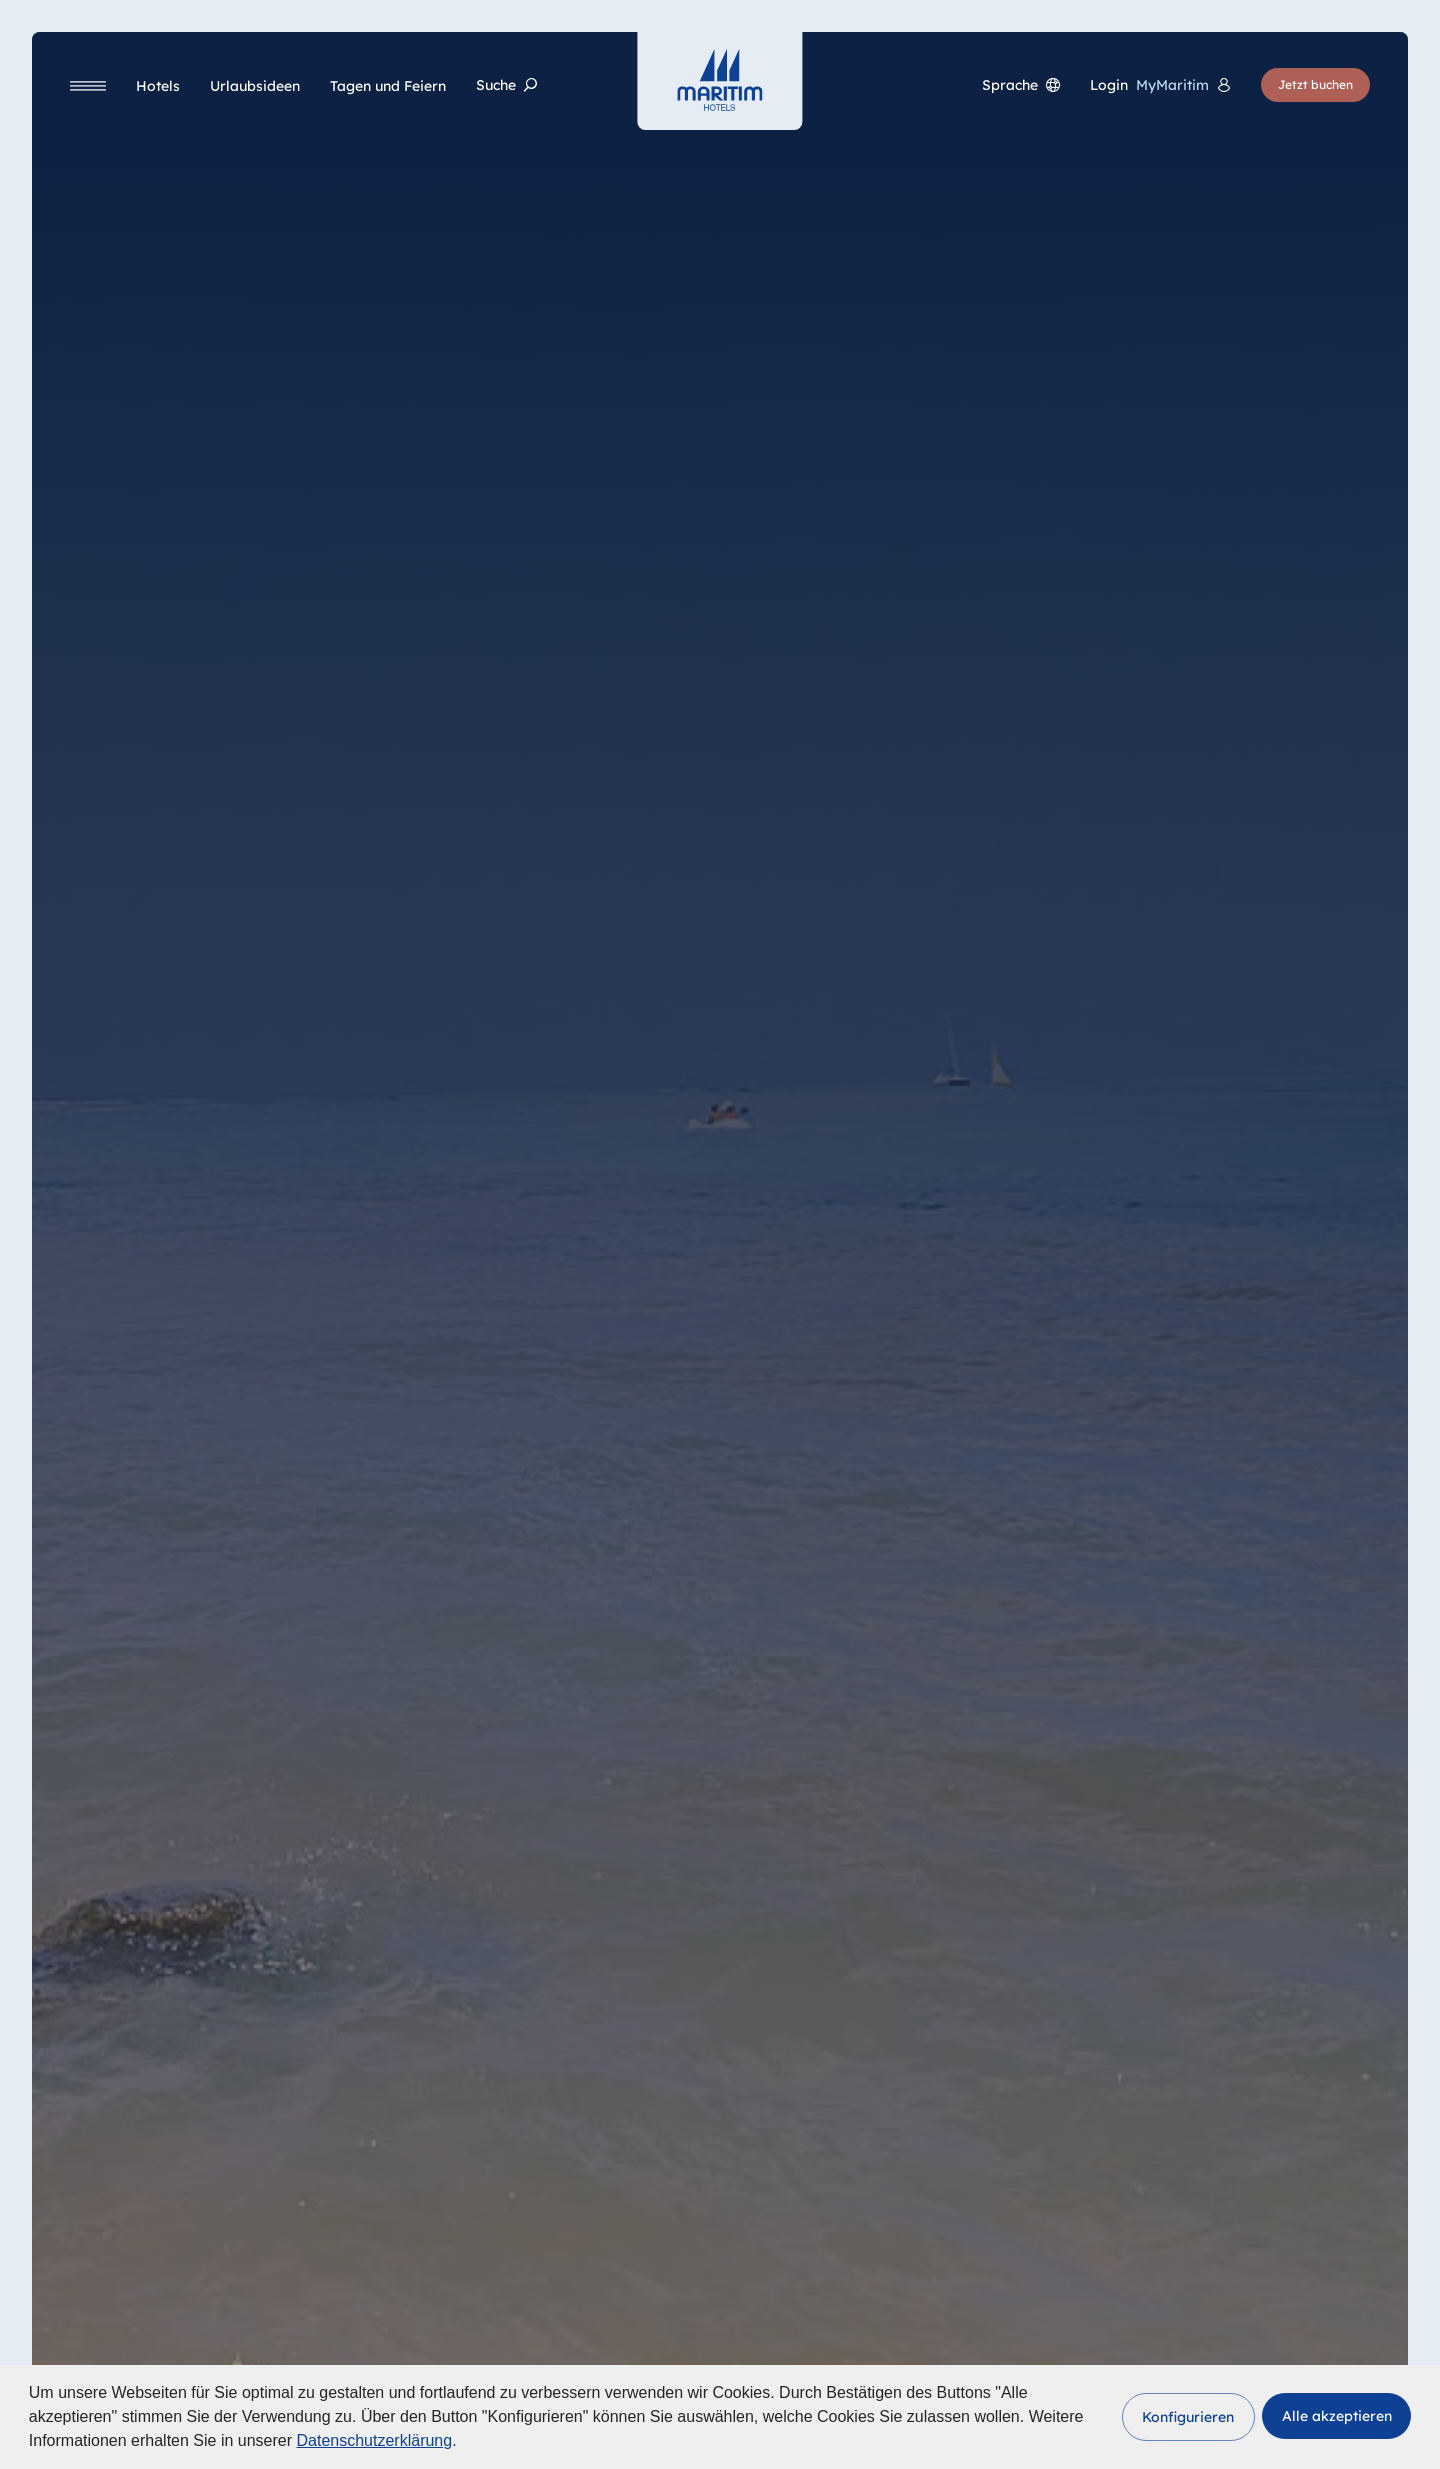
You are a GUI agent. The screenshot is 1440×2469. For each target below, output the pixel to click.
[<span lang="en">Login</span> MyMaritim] (1160, 85)
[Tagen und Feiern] (388, 86)
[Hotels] (158, 86)
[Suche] (506, 85)
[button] (1188, 2417)
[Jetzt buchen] (1315, 85)
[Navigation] (88, 85)
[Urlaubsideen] (255, 86)
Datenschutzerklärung (375, 2440)
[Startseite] (719, 80)
